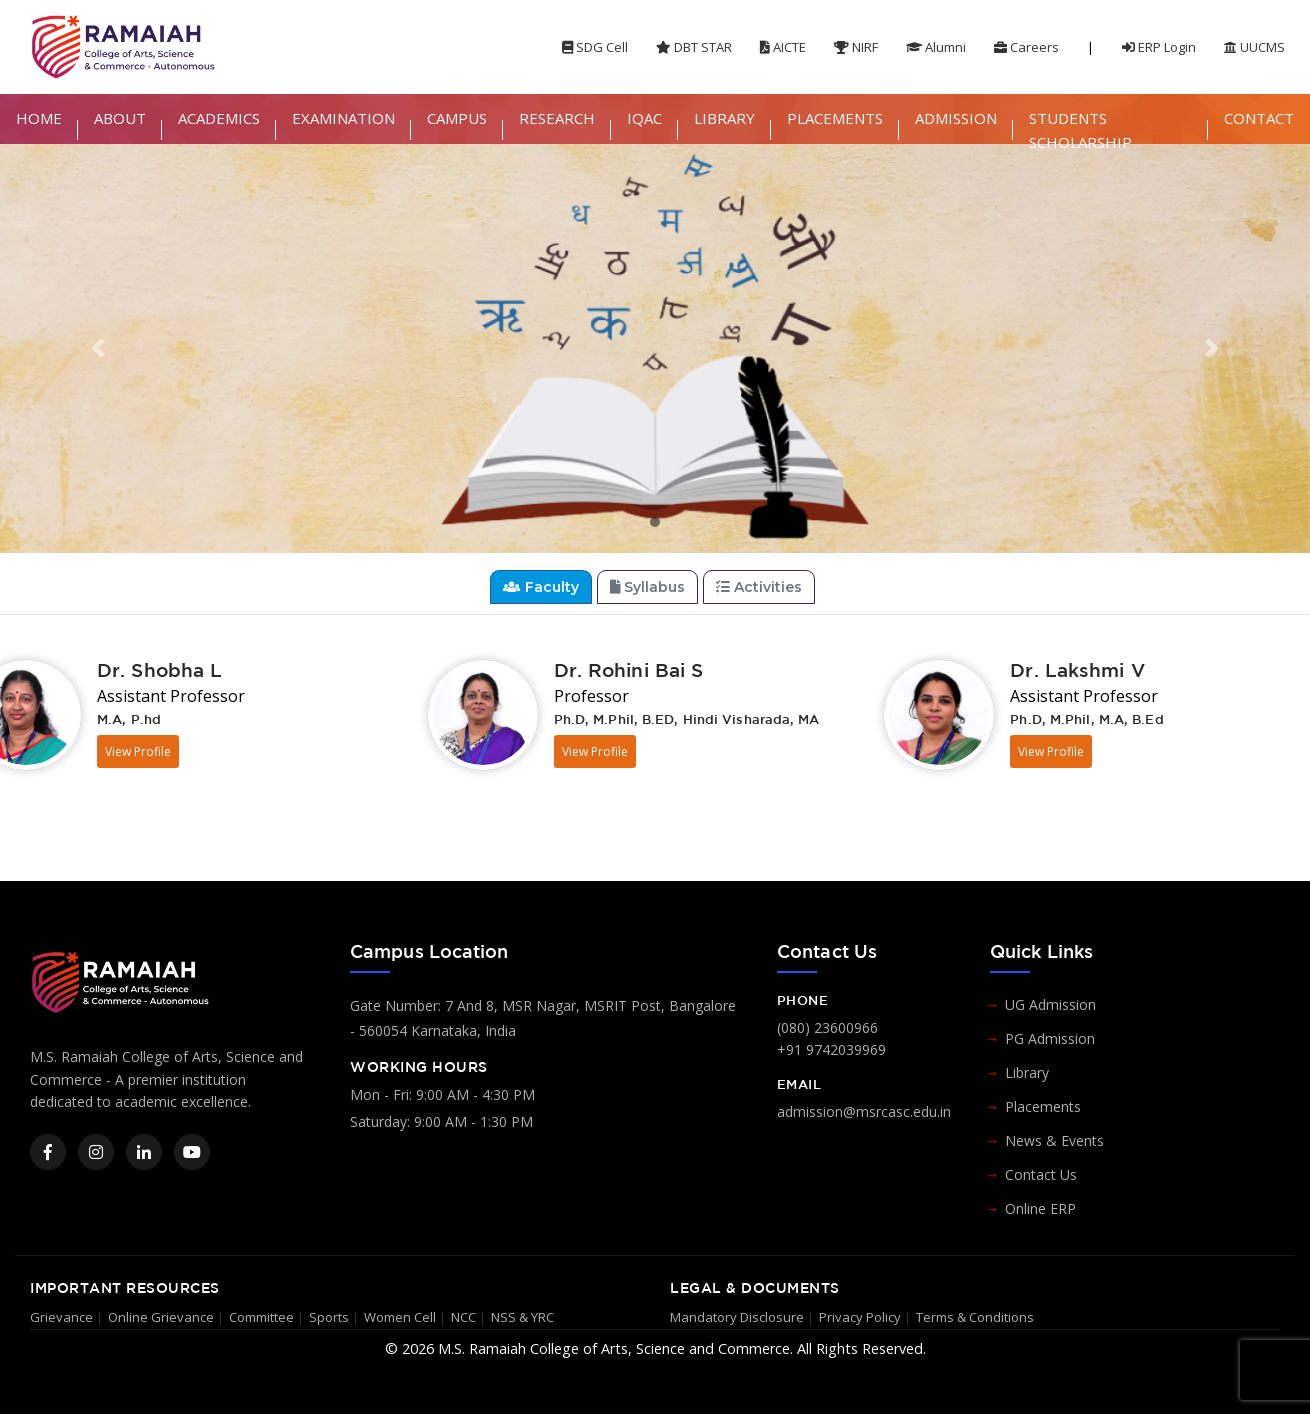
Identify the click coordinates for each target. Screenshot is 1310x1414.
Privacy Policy (860, 1317)
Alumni (936, 47)
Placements (1043, 1106)
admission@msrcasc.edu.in (864, 1111)
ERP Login (1159, 47)
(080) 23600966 (827, 1027)
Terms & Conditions (975, 1317)
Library (1027, 1072)
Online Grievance (161, 1317)
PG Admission (1050, 1038)
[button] (98, 348)
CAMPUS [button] (457, 118)
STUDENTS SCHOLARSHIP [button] (1080, 130)
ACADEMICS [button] (219, 118)
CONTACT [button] (1259, 118)
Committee (261, 1317)
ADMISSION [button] (956, 118)
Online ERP (1040, 1208)
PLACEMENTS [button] (835, 118)
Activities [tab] (759, 587)
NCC (463, 1317)
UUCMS (1254, 47)
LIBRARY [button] (724, 118)
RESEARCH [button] (557, 118)
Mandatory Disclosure (737, 1317)
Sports (329, 1317)
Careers (1026, 47)
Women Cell (400, 1317)
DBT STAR (694, 47)
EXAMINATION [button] (343, 118)
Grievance (61, 1317)
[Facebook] (48, 1152)
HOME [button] (39, 118)
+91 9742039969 (831, 1049)
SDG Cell (595, 47)
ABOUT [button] (120, 118)
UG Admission (1050, 1004)
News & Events (1054, 1140)
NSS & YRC (522, 1317)
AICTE (783, 47)
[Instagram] (96, 1152)
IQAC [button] (644, 118)
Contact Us (1041, 1174)
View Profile (138, 751)
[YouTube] (192, 1152)
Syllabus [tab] (648, 587)
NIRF (856, 47)
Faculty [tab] (541, 587)
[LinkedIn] (144, 1152)
